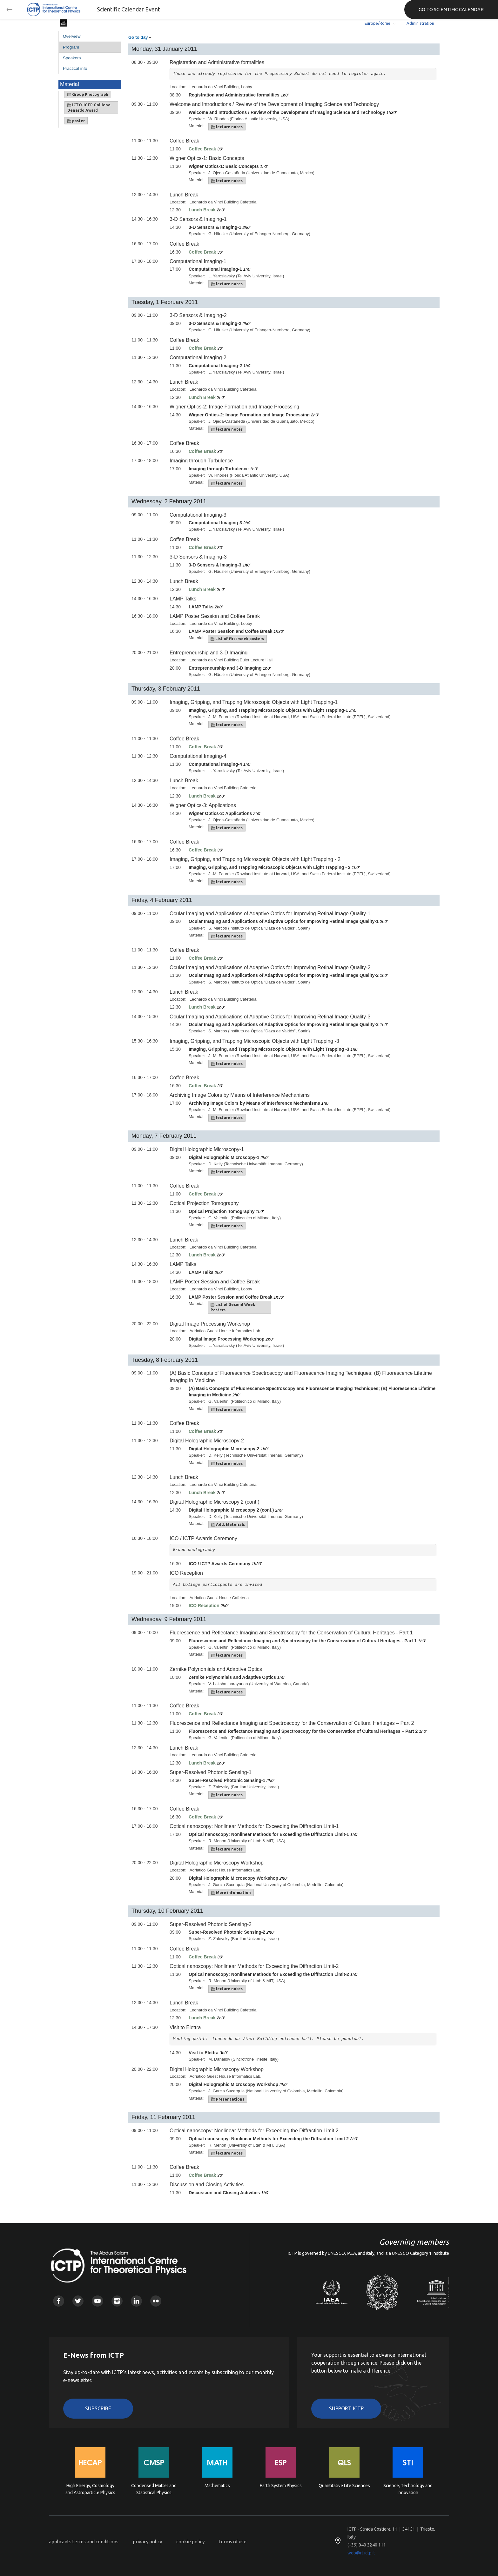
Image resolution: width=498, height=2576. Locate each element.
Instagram (117, 2301)
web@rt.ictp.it (361, 2552)
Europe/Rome (377, 23)
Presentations (227, 2099)
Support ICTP (346, 2408)
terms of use (232, 2541)
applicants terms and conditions (83, 2541)
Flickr (155, 2301)
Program (71, 47)
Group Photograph (87, 94)
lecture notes (227, 127)
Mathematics (217, 2485)
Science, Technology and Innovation (408, 2489)
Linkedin (136, 2301)
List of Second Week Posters (233, 1307)
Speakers (72, 58)
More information (231, 1893)
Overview (72, 36)
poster (76, 121)
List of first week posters (237, 639)
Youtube (97, 2301)
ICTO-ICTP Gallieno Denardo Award (89, 107)
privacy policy (147, 2541)
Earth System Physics (281, 2485)
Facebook (58, 2301)
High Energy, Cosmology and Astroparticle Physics (90, 2489)
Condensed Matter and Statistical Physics (154, 2489)
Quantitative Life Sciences (344, 2485)
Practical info (75, 68)
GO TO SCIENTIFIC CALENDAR (451, 9)
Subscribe (98, 2408)
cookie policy (190, 2541)
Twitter (78, 2301)
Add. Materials (228, 1524)
